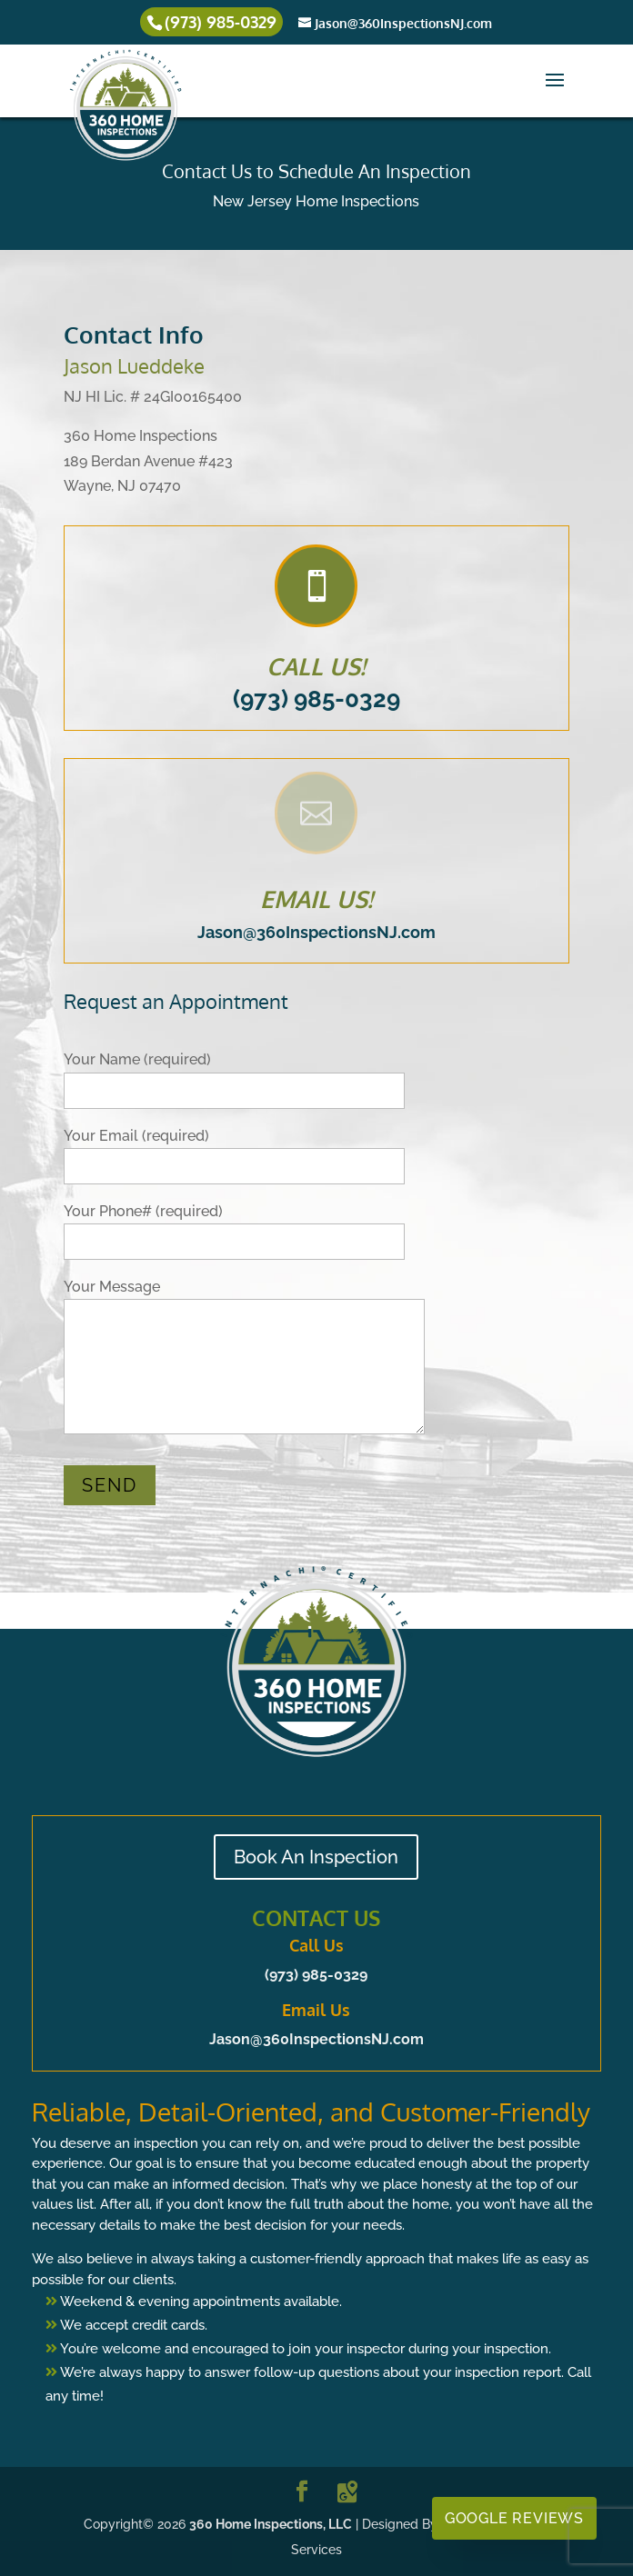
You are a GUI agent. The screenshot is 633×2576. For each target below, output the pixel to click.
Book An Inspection (316, 1857)
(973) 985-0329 (316, 699)
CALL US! (316, 666)
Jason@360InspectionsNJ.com (316, 932)
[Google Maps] (347, 2492)
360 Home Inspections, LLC (270, 2524)
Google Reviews (514, 2518)
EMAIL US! (316, 899)
